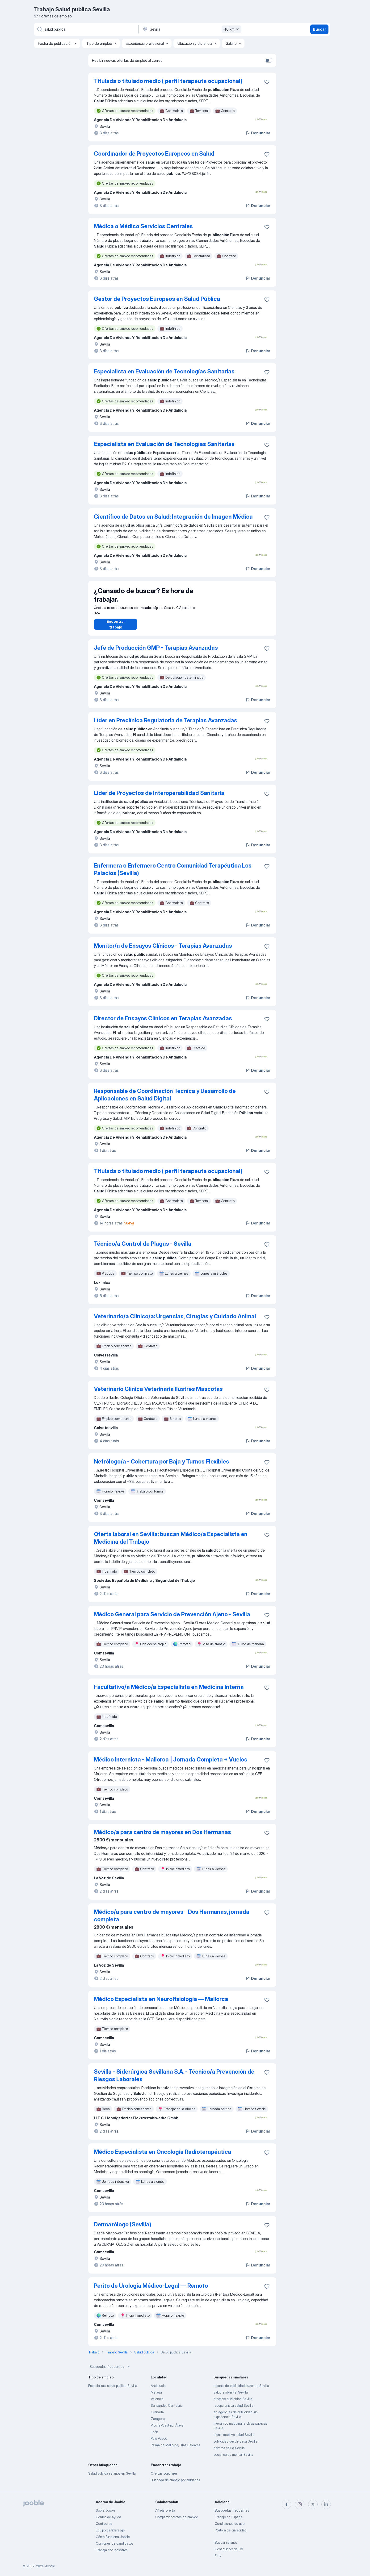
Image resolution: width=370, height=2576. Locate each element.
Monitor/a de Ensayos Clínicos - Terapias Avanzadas (163, 950)
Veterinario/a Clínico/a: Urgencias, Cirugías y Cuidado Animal (175, 1321)
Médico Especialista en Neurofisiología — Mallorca (161, 2003)
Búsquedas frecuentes (110, 2371)
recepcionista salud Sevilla (233, 2410)
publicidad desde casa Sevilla (235, 2446)
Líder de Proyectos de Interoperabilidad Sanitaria (159, 797)
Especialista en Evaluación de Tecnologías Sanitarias (164, 371)
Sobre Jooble (105, 2510)
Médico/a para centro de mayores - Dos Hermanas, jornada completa (171, 1920)
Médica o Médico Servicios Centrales (143, 226)
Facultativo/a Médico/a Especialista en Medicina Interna (169, 1691)
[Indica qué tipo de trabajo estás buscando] (86, 29)
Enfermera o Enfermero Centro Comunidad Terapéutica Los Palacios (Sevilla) (173, 874)
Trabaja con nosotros (112, 2550)
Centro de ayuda (108, 2517)
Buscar (319, 29)
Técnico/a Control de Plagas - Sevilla (142, 1248)
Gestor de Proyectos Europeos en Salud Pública (157, 298)
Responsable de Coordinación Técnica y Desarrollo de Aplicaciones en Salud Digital (165, 1099)
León (154, 2437)
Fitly (218, 2556)
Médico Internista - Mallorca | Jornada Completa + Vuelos (170, 1764)
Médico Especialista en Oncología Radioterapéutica (162, 2156)
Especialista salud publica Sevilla (112, 2390)
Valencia (157, 2404)
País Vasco (159, 2443)
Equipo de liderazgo (110, 2530)
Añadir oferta (165, 2510)
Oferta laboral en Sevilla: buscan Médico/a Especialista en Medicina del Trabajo (171, 1542)
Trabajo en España (228, 2517)
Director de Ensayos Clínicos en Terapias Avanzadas (163, 1023)
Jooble (50, 2566)
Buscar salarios (226, 2542)
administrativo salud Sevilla (234, 2439)
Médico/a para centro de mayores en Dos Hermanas (162, 1836)
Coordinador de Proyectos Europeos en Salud (154, 153)
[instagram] (299, 2504)
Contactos (104, 2524)
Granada (157, 2417)
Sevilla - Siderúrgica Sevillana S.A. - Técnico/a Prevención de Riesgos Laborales (174, 2080)
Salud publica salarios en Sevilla (112, 2478)
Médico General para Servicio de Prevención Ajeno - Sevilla (172, 1619)
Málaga (156, 2397)
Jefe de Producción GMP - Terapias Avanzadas (156, 652)
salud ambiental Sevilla (231, 2397)
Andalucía (158, 2390)
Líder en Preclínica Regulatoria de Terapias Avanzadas (165, 725)
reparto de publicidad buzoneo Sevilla (241, 2390)
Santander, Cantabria (167, 2410)
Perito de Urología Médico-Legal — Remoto (151, 2290)
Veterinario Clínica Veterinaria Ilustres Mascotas (158, 1393)
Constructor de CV (229, 2549)
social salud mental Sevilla (233, 2459)
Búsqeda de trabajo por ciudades (175, 2485)
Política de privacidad (231, 2530)
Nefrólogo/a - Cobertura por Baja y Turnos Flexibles (161, 1466)
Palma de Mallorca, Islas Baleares (175, 2450)
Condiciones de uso (229, 2524)
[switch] (268, 60)
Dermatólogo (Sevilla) (122, 2229)
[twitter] (313, 2504)
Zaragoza (158, 2423)
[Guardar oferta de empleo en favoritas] (267, 82)
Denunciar (257, 133)
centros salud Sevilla (229, 2453)
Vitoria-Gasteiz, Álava (167, 2430)
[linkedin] (326, 2504)
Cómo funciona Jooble (113, 2537)
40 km (232, 29)
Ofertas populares (164, 2478)
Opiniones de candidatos (114, 2543)
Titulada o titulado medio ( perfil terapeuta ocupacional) (168, 81)
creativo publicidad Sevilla (233, 2404)
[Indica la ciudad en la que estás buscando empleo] (191, 29)
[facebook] (286, 2504)
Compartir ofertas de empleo (176, 2517)
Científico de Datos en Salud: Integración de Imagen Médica (173, 516)
